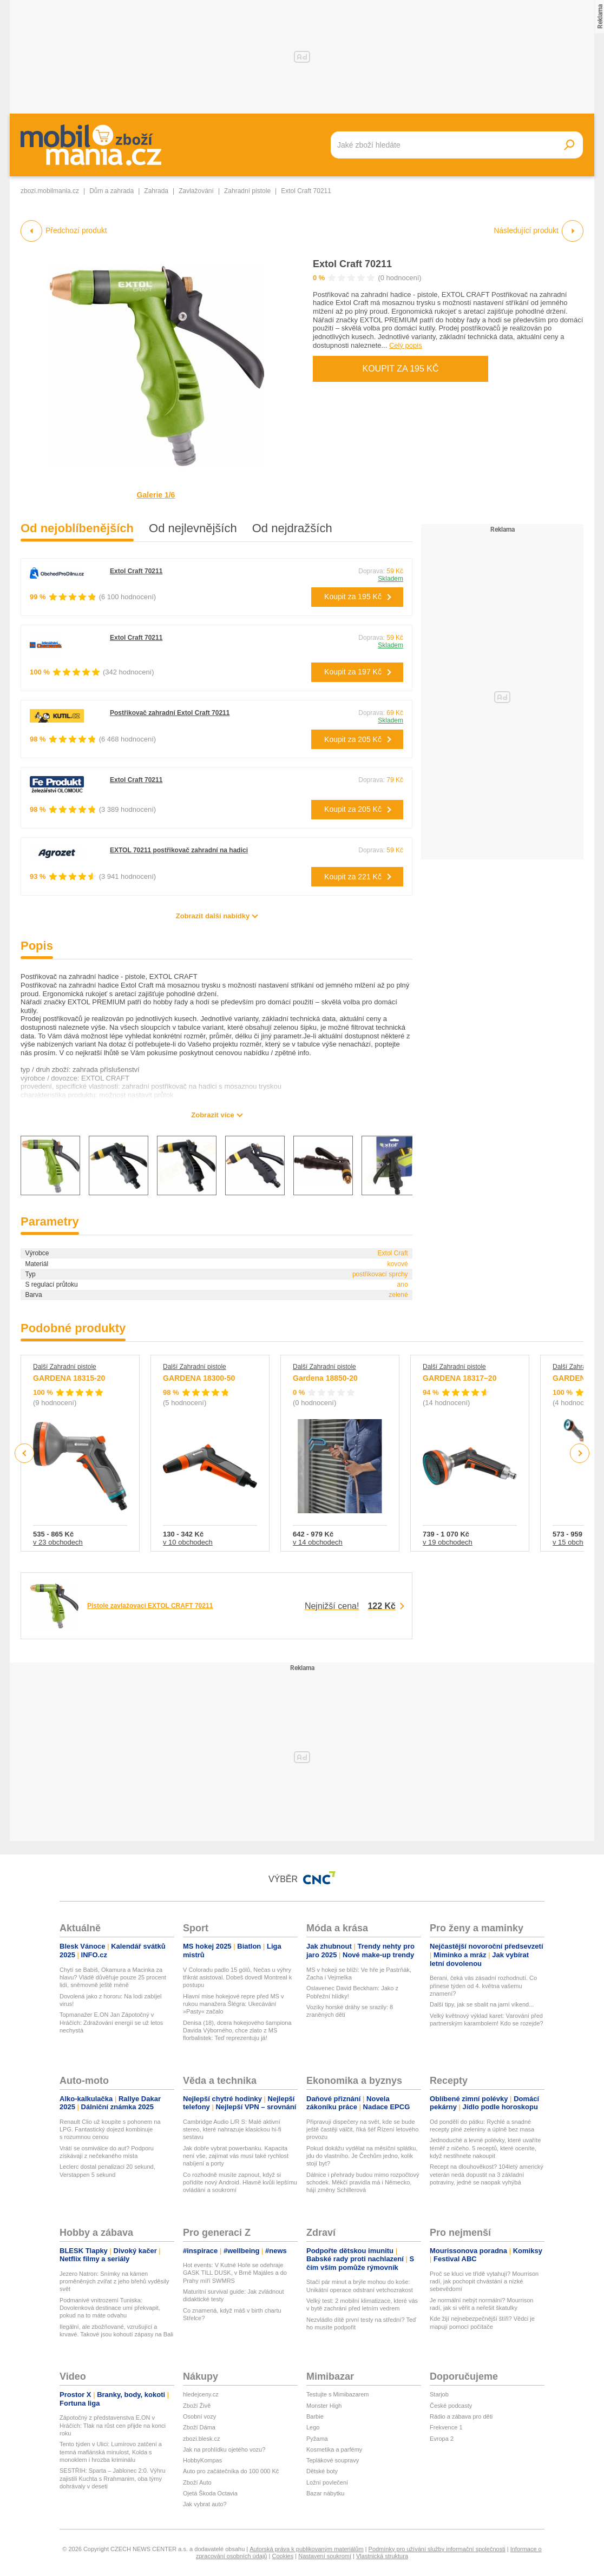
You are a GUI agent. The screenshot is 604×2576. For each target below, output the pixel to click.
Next (580, 1453)
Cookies (282, 2556)
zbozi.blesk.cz (201, 2438)
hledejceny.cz (201, 2394)
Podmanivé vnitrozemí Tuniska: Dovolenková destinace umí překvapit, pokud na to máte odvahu (110, 2308)
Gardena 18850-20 (325, 1378)
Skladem (390, 578)
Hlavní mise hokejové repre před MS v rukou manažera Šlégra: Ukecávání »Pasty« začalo (233, 2004)
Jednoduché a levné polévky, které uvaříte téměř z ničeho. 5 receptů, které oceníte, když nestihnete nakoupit (485, 2148)
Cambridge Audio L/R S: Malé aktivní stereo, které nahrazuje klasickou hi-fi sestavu (232, 2129)
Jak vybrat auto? (205, 2504)
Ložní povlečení (327, 2482)
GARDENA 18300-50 (199, 1378)
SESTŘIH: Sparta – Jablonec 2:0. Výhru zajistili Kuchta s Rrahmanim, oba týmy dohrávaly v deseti (113, 2478)
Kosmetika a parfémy (334, 2449)
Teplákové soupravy (332, 2460)
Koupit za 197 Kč (353, 671)
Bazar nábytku (325, 2493)
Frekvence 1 (446, 2427)
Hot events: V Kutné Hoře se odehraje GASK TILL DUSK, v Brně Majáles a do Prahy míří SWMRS (235, 2273)
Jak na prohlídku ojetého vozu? (224, 2449)
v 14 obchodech (318, 1542)
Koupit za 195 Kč (400, 368)
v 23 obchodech (58, 1542)
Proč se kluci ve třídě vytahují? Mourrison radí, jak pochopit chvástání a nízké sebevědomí (484, 2281)
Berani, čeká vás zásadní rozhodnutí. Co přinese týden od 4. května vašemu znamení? (483, 1986)
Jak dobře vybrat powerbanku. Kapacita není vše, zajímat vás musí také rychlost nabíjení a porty (235, 2156)
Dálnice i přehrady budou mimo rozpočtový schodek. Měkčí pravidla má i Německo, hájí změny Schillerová (362, 2182)
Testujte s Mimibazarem (337, 2394)
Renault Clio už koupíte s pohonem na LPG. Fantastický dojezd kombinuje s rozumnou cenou (110, 2129)
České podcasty (451, 2405)
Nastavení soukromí (324, 2556)
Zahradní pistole (247, 191)
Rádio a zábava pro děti (461, 2416)
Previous (24, 1453)
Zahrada (156, 191)
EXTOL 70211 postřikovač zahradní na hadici (179, 850)
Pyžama (317, 2438)
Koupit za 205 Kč (353, 739)
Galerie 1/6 (156, 495)
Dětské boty (322, 2471)
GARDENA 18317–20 (459, 1378)
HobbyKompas (202, 2460)
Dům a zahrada (111, 191)
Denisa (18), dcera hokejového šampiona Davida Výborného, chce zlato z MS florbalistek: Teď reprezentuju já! (237, 2030)
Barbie (315, 2416)
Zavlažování (196, 191)
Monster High (324, 2405)
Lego (312, 2427)
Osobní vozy (199, 2416)
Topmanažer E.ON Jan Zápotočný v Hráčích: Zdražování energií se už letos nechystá (111, 2022)
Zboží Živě (197, 2405)
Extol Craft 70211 (352, 264)
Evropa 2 (442, 2438)
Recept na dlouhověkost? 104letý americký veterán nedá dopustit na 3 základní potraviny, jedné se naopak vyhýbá (486, 2174)
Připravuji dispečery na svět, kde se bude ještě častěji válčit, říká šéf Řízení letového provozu (362, 2129)
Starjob (439, 2394)
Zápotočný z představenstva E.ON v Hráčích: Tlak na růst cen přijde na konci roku (113, 2425)
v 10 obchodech (188, 1542)
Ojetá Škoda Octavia (210, 2493)
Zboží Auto (197, 2482)
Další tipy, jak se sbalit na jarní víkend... (482, 2004)
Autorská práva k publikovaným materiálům (306, 2549)
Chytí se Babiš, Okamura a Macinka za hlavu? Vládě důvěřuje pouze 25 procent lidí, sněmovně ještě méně (113, 1977)
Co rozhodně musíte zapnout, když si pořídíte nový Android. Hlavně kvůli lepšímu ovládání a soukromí (240, 2182)
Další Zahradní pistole (64, 1366)
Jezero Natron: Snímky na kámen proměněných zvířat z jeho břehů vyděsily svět (114, 2281)
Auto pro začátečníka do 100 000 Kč (231, 2471)
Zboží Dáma (199, 2427)
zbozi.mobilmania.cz (50, 191)
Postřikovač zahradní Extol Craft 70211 (169, 713)
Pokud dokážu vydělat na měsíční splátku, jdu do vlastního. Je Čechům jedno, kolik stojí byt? (361, 2156)
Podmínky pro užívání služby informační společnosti (437, 2549)
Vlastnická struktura (382, 2556)
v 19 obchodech (447, 1542)
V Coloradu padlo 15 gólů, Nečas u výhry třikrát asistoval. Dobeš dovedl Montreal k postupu (237, 1977)
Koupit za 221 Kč (353, 876)
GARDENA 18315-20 (69, 1378)
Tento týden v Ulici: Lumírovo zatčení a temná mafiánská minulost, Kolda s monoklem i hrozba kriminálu (111, 2452)
